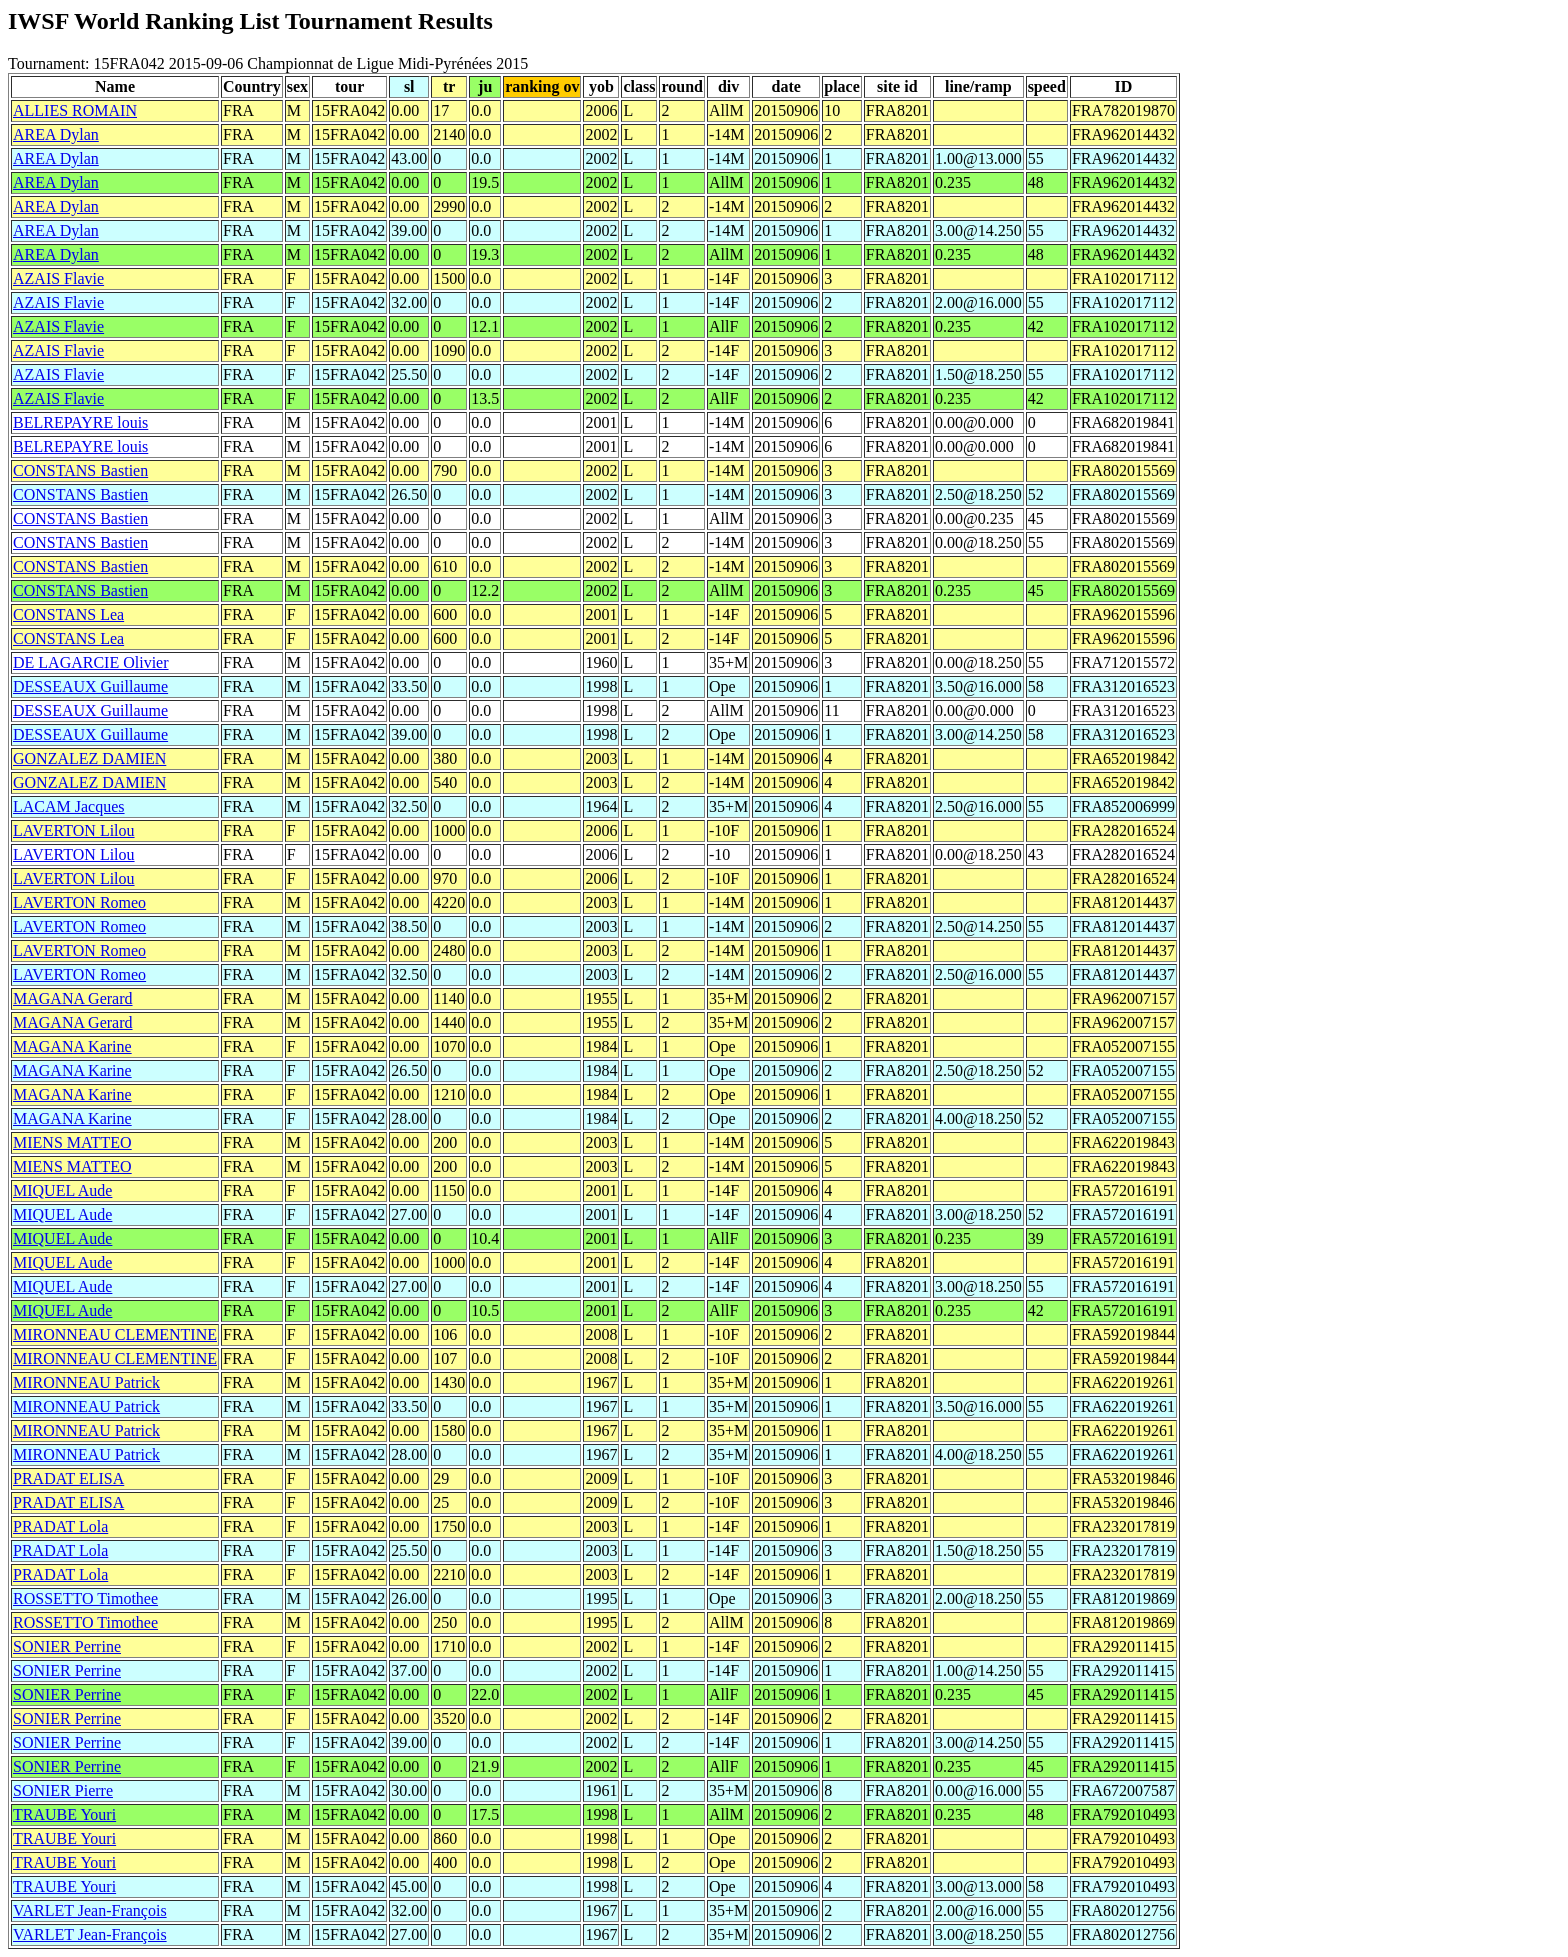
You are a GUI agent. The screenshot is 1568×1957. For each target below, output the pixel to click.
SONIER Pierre (63, 1790)
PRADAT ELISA (68, 1478)
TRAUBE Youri (64, 1814)
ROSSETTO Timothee (85, 1598)
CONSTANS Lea (68, 614)
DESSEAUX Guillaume (90, 686)
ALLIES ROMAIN (75, 110)
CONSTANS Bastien (80, 470)
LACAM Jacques (69, 806)
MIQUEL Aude (62, 1190)
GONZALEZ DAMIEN (89, 758)
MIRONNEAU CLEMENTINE (115, 1334)
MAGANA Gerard (73, 998)
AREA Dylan (56, 134)
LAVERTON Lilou (74, 830)
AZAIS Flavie (58, 278)
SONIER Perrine (67, 1646)
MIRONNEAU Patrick (86, 1382)
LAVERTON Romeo (79, 902)
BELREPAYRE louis (80, 422)
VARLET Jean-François (90, 1910)
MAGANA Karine (72, 1046)
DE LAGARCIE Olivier (91, 662)
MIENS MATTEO (72, 1142)
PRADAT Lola (60, 1526)
